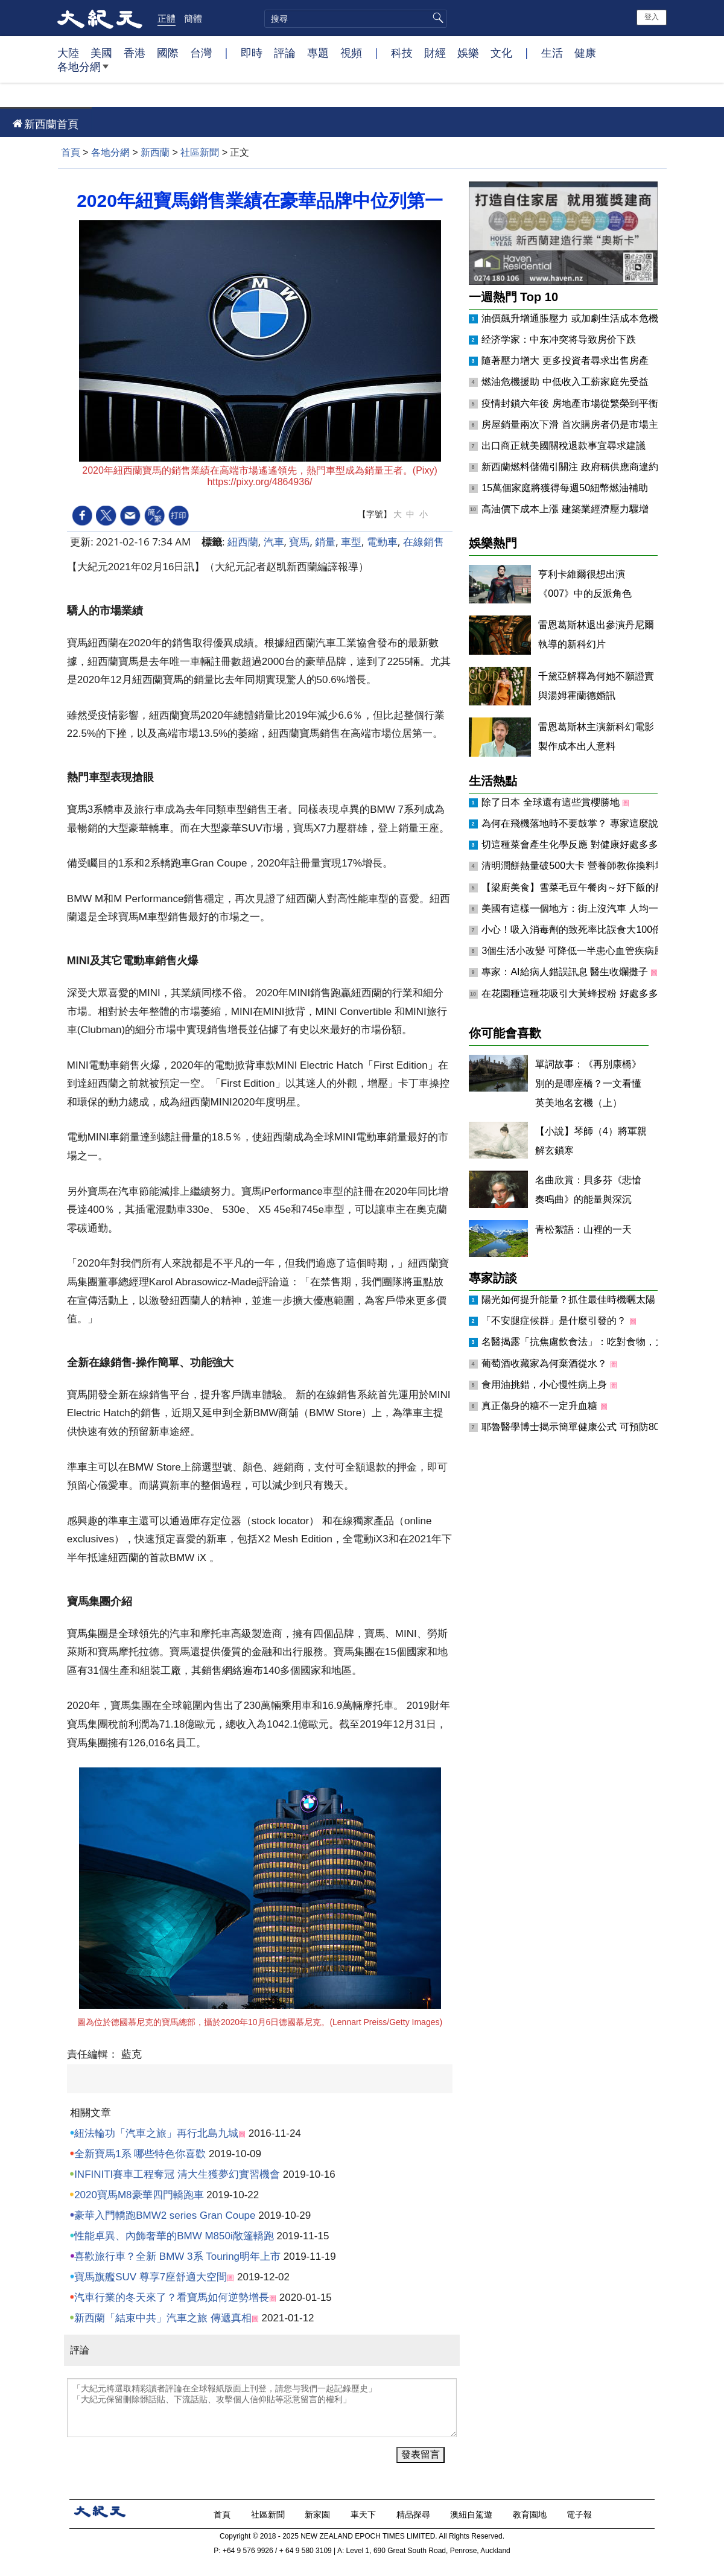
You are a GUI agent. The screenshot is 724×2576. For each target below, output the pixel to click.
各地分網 (83, 71)
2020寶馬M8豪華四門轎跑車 (138, 2195)
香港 (134, 52)
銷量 (325, 542)
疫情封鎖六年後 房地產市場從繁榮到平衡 (569, 403)
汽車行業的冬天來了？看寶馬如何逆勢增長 (171, 2297)
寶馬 (299, 542)
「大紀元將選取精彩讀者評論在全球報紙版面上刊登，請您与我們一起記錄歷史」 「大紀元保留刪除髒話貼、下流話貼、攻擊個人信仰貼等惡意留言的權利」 (262, 2407)
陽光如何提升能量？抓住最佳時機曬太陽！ (574, 1299)
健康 (585, 52)
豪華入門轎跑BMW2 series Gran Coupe (164, 2215)
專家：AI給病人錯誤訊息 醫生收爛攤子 (565, 972)
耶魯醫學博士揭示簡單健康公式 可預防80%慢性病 (590, 1427)
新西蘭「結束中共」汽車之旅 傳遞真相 (163, 2318)
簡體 (193, 18)
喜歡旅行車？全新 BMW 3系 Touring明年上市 (177, 2256)
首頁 (70, 152)
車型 (351, 542)
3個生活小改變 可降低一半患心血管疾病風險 (578, 951)
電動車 (382, 542)
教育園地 (531, 2514)
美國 (101, 52)
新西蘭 (155, 152)
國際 (168, 52)
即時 (251, 52)
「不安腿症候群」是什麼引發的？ (555, 1320)
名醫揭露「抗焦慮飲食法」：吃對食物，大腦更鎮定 (593, 1342)
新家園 (318, 2514)
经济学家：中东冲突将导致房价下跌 (558, 339)
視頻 (351, 52)
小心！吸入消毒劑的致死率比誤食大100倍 (572, 929)
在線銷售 (423, 542)
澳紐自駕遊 (472, 2514)
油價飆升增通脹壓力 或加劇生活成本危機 (569, 318)
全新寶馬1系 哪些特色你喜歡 (140, 2154)
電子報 (580, 2514)
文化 (501, 52)
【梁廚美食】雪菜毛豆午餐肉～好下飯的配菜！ (584, 887)
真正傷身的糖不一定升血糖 (540, 1406)
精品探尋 (414, 2514)
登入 (651, 17)
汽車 (274, 542)
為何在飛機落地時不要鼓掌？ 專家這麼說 (571, 823)
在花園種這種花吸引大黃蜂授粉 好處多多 (571, 993)
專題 (318, 52)
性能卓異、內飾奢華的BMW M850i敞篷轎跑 (174, 2236)
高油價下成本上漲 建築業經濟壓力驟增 (564, 509)
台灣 (201, 52)
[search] (355, 19)
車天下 (364, 2514)
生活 (552, 52)
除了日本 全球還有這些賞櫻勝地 (551, 802)
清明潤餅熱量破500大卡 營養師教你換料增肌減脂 (588, 865)
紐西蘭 (242, 542)
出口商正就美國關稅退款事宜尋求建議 (563, 445)
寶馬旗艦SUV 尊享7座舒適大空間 (150, 2277)
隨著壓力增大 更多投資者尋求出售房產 (564, 360)
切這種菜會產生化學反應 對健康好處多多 (571, 844)
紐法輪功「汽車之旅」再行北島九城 (156, 2133)
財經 (435, 52)
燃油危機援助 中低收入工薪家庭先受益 (564, 382)
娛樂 (468, 52)
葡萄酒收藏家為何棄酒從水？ (545, 1363)
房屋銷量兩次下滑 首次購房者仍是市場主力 (574, 424)
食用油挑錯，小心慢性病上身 (545, 1384)
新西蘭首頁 (51, 123)
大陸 (68, 52)
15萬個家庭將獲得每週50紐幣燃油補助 (564, 488)
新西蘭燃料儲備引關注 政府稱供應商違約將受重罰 (588, 467)
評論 (285, 52)
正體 (166, 18)
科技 (402, 52)
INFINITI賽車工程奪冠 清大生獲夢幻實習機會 (177, 2174)
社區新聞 (199, 152)
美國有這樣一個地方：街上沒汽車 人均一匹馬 (580, 908)
